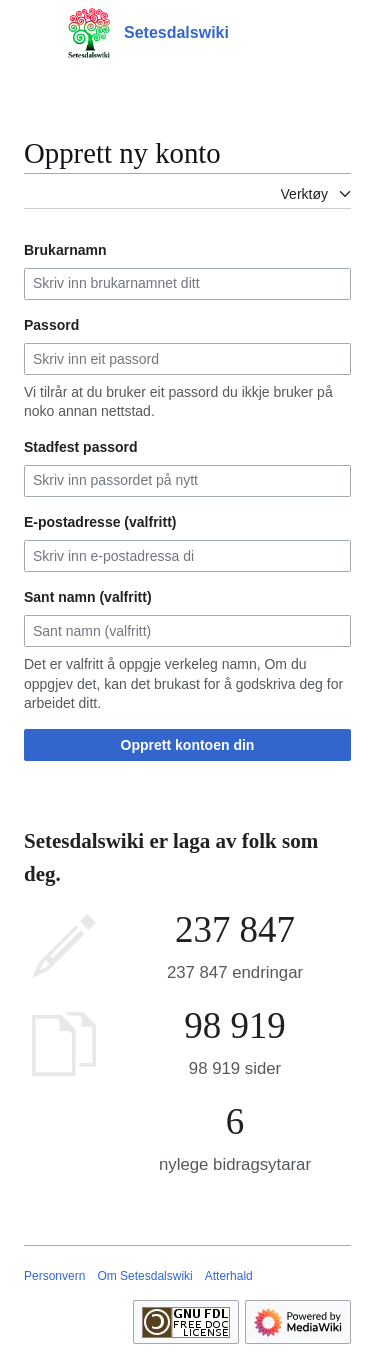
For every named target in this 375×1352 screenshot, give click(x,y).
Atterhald (229, 1276)
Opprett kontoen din (188, 745)
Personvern (54, 1276)
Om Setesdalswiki (144, 1276)
